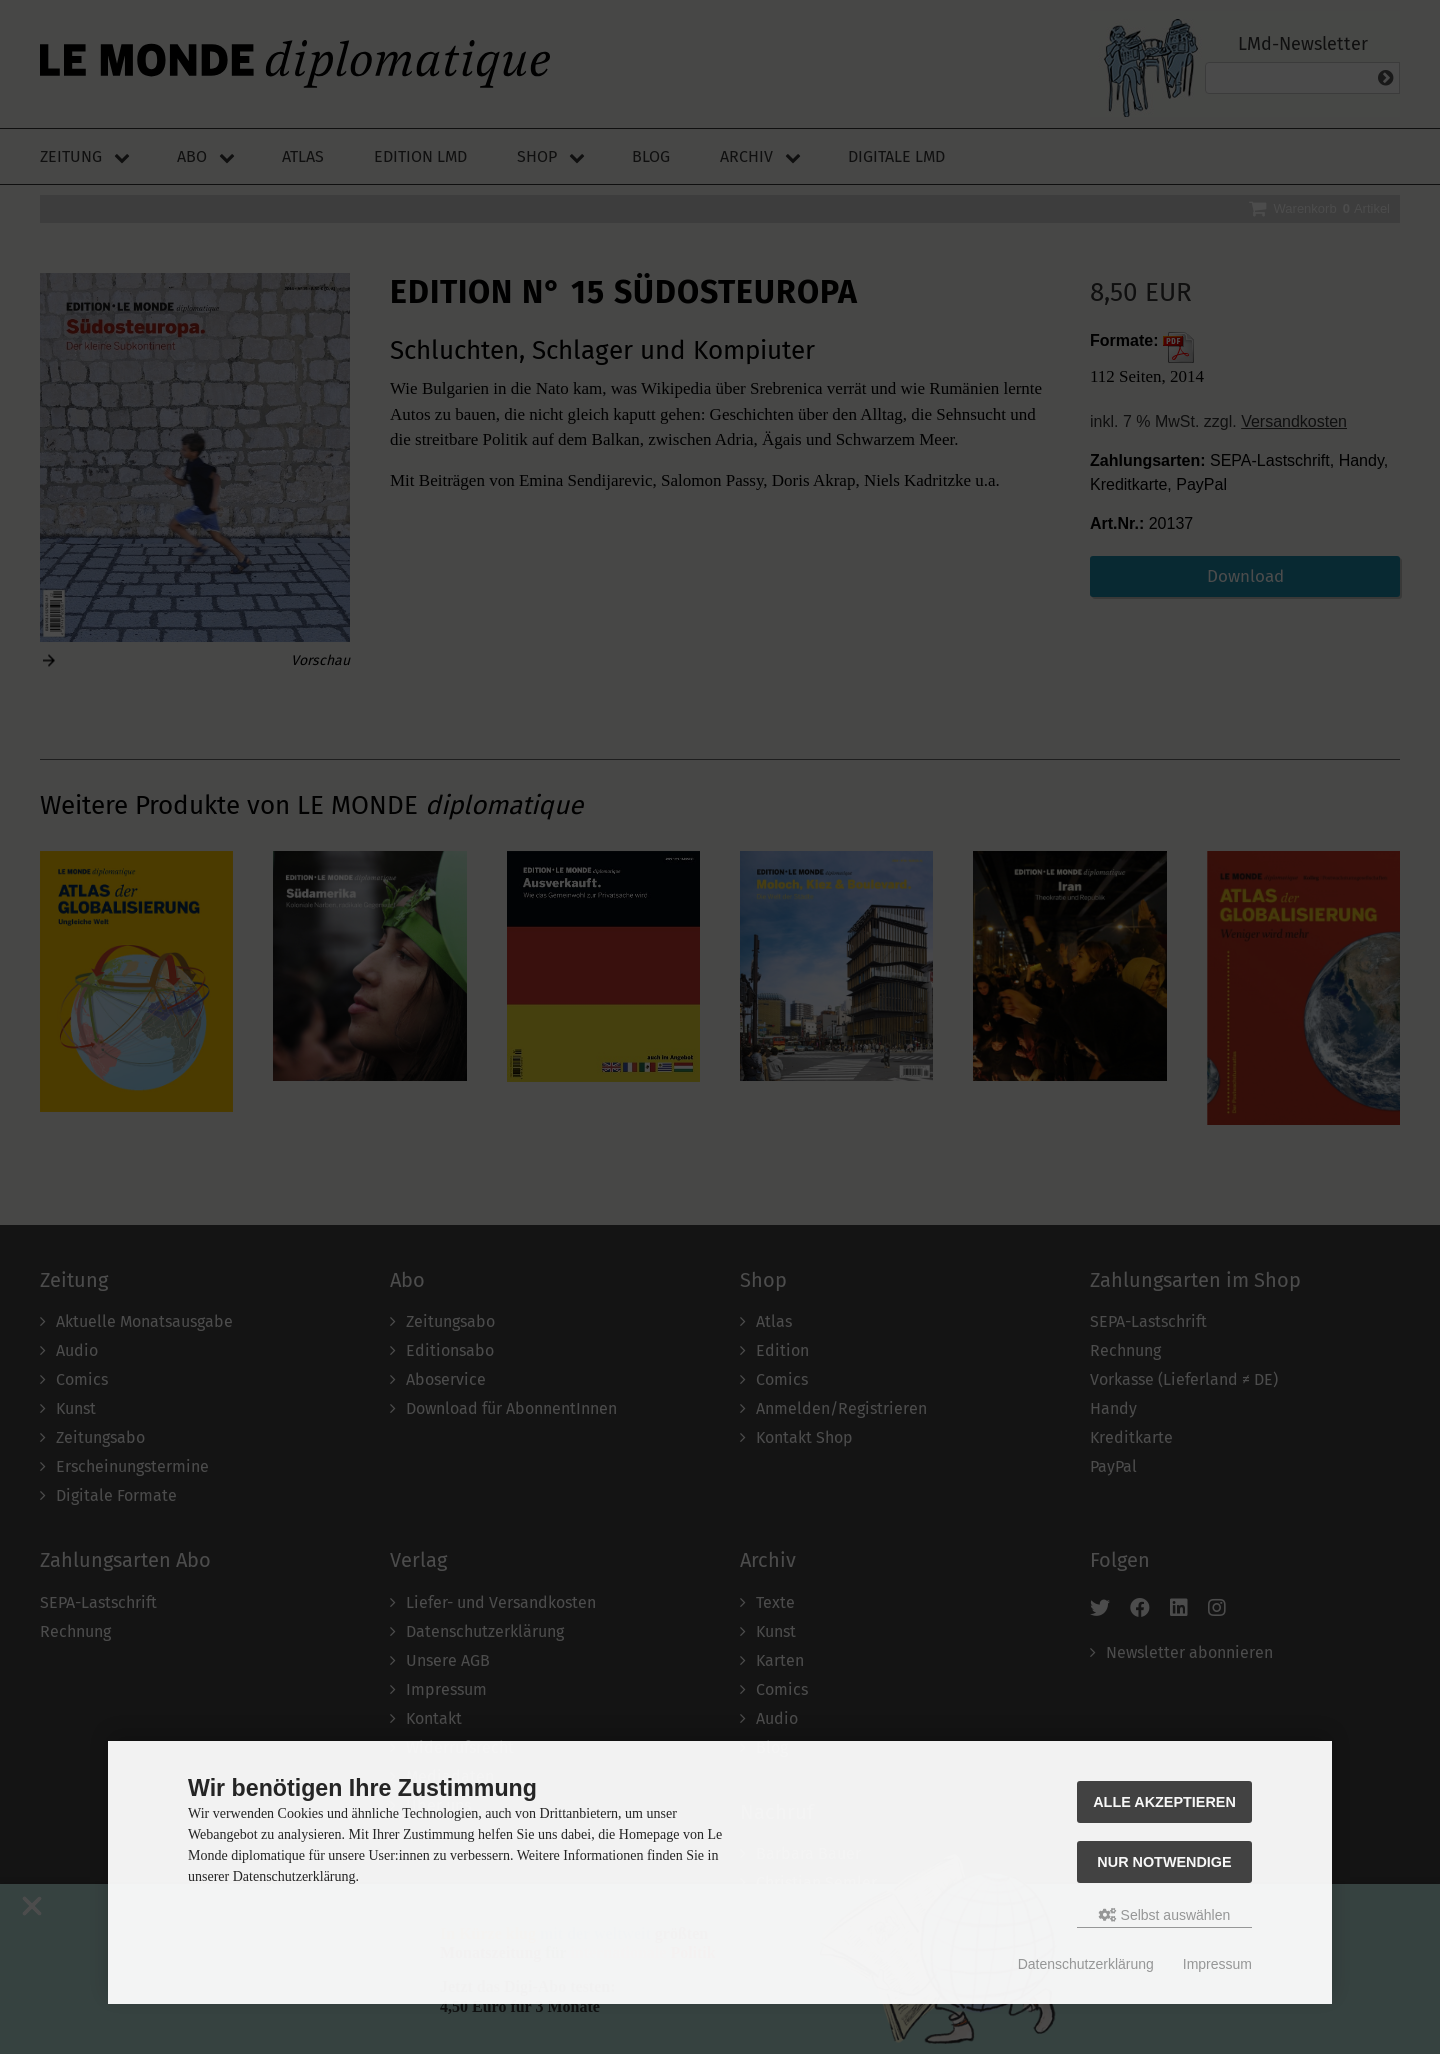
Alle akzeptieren (1164, 1802)
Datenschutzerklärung (1086, 1964)
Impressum (1217, 1964)
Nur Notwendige (1164, 1862)
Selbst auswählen (1165, 1915)
